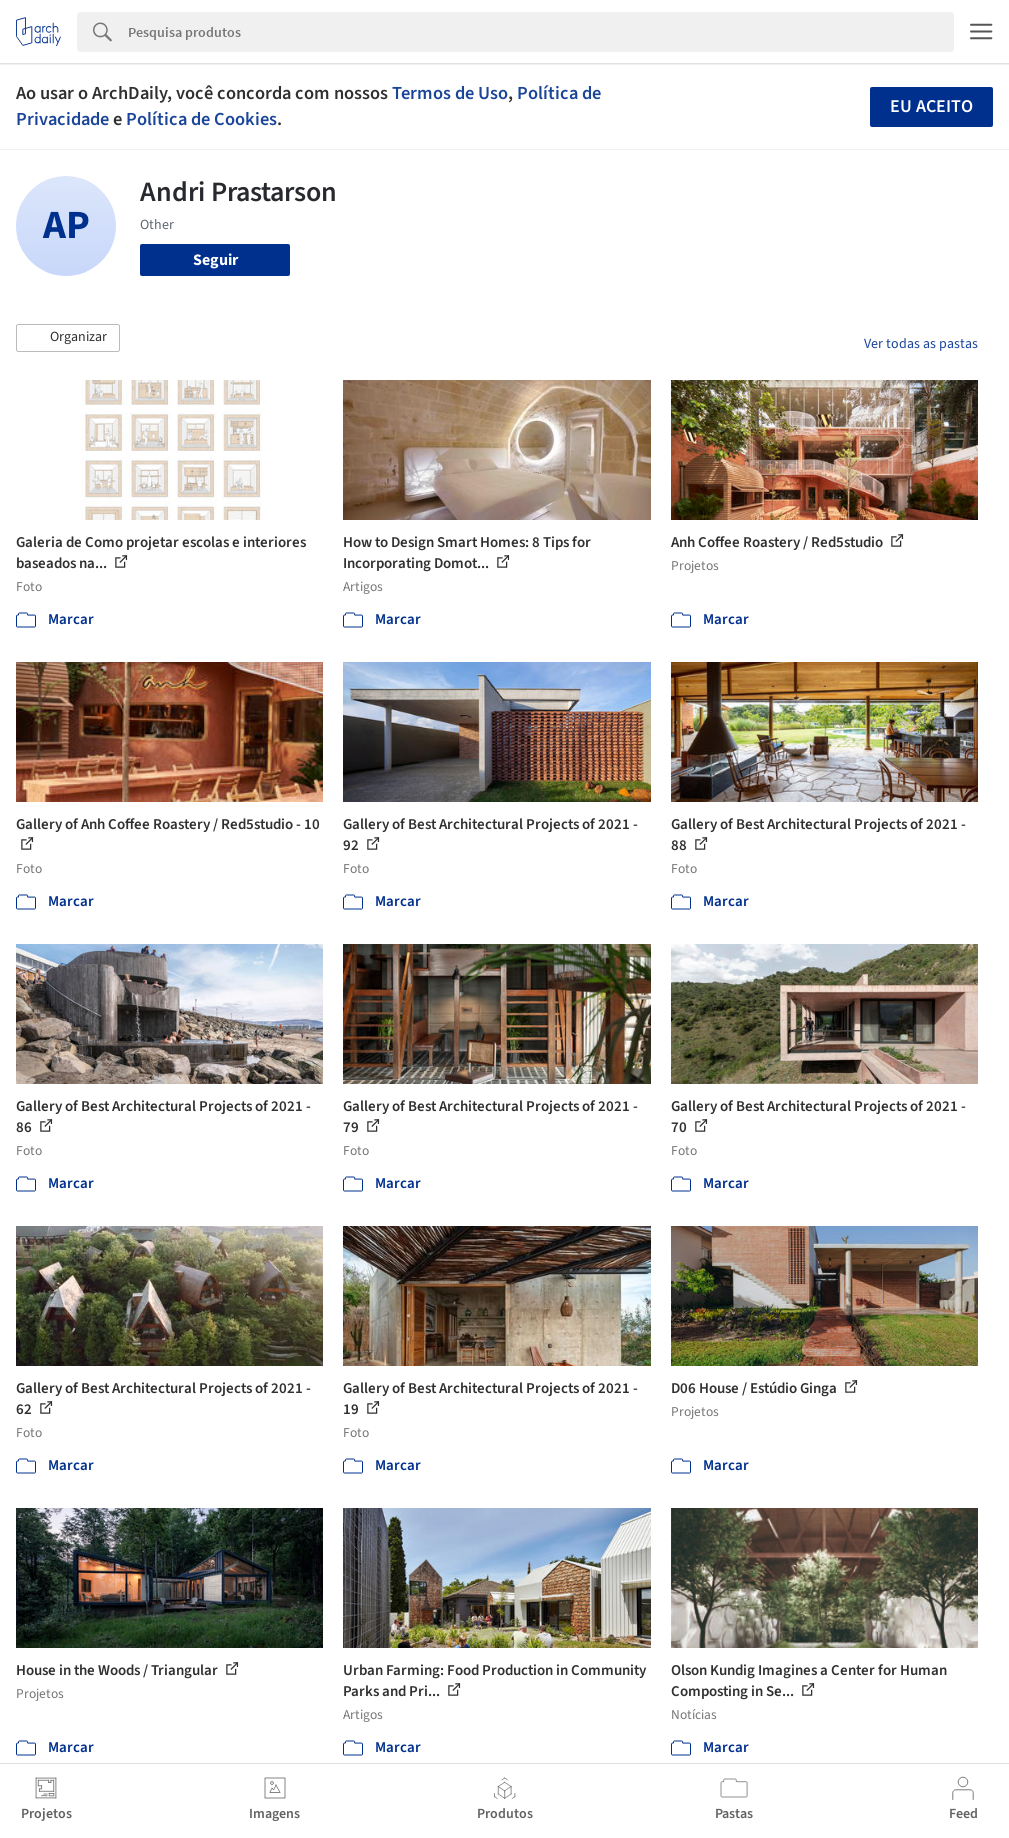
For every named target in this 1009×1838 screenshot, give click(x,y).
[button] (68, 338)
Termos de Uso (450, 93)
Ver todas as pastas (921, 344)
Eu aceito (931, 106)
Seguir (215, 260)
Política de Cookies (201, 119)
